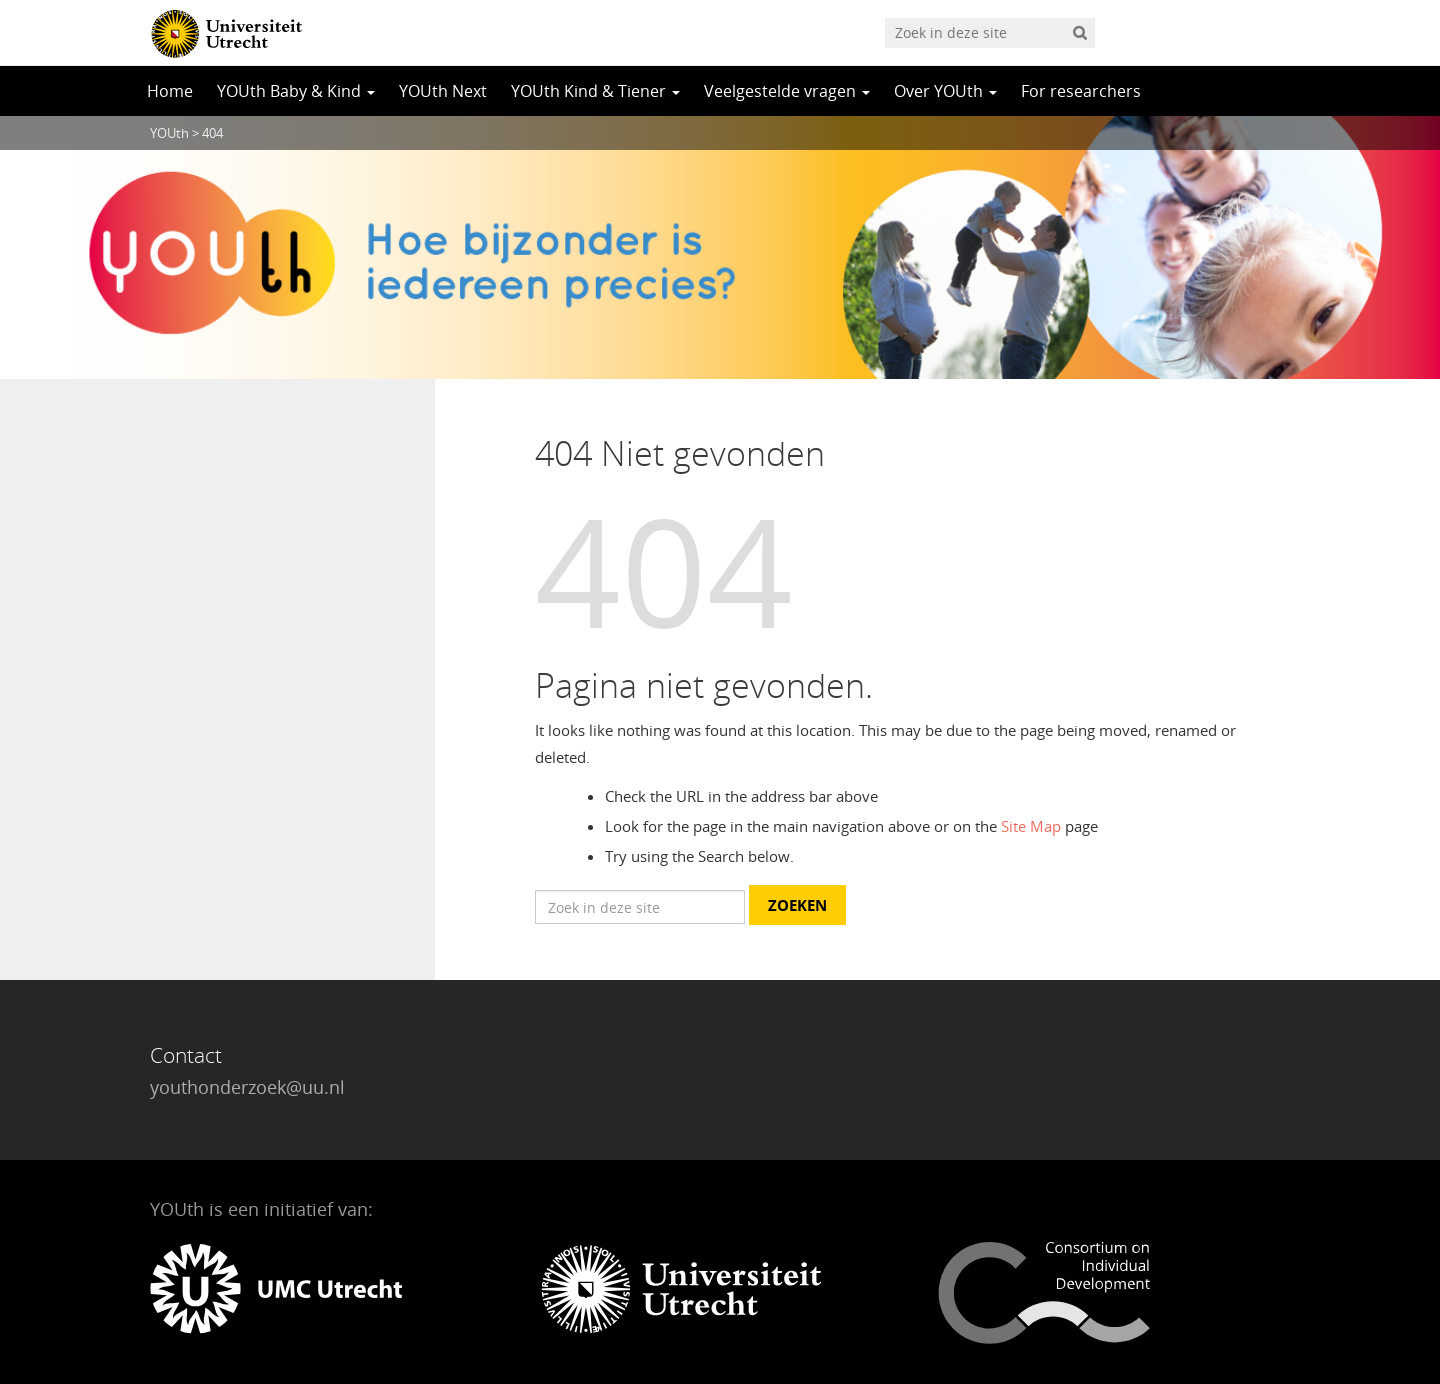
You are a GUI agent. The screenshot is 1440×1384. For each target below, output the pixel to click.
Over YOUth (945, 91)
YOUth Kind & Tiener (595, 91)
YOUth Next (443, 91)
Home (170, 91)
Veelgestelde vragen (787, 91)
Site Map (1031, 826)
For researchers (1081, 91)
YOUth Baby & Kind (296, 91)
